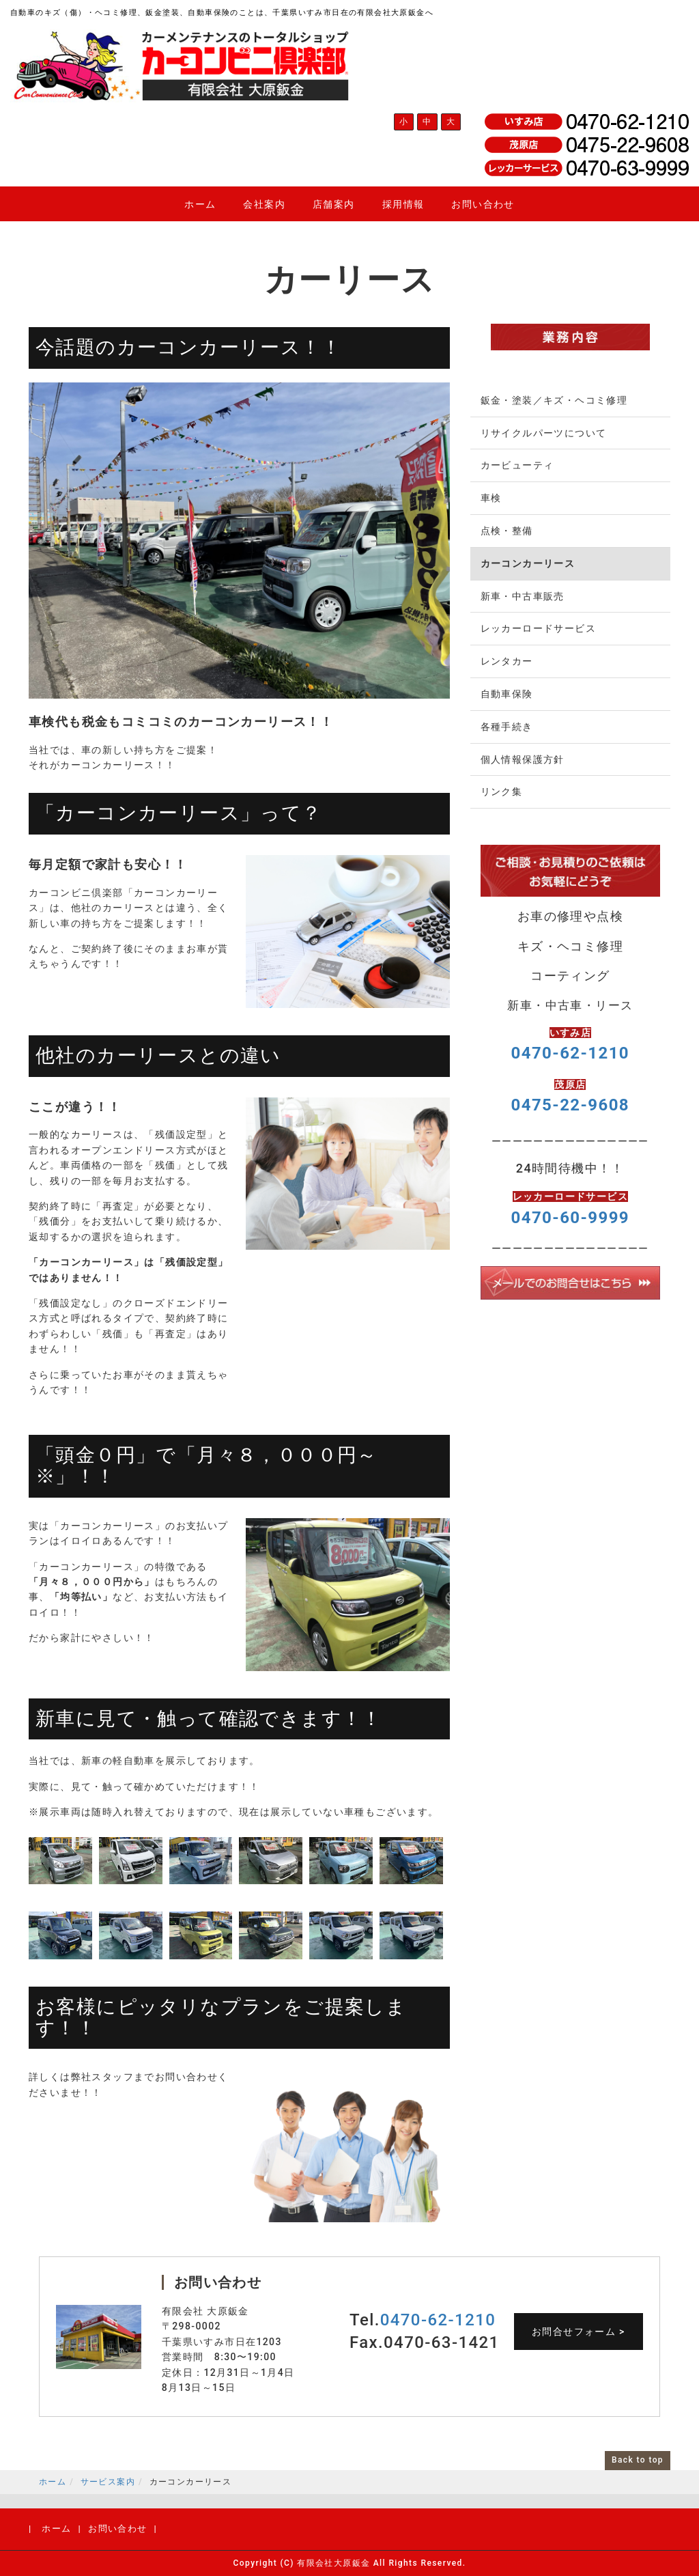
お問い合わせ (482, 204)
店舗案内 (334, 204)
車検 (491, 497)
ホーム (200, 204)
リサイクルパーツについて (544, 433)
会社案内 (264, 204)
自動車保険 (507, 693)
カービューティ (517, 465)
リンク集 (502, 791)
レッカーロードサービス (538, 628)
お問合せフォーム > (578, 2331)
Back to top (638, 2460)
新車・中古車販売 (523, 596)
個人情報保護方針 (523, 759)
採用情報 (403, 204)
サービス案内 (108, 2482)
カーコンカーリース (528, 563)
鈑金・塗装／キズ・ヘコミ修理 (554, 400)
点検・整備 (507, 530)
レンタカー (507, 661)
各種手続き (507, 726)
